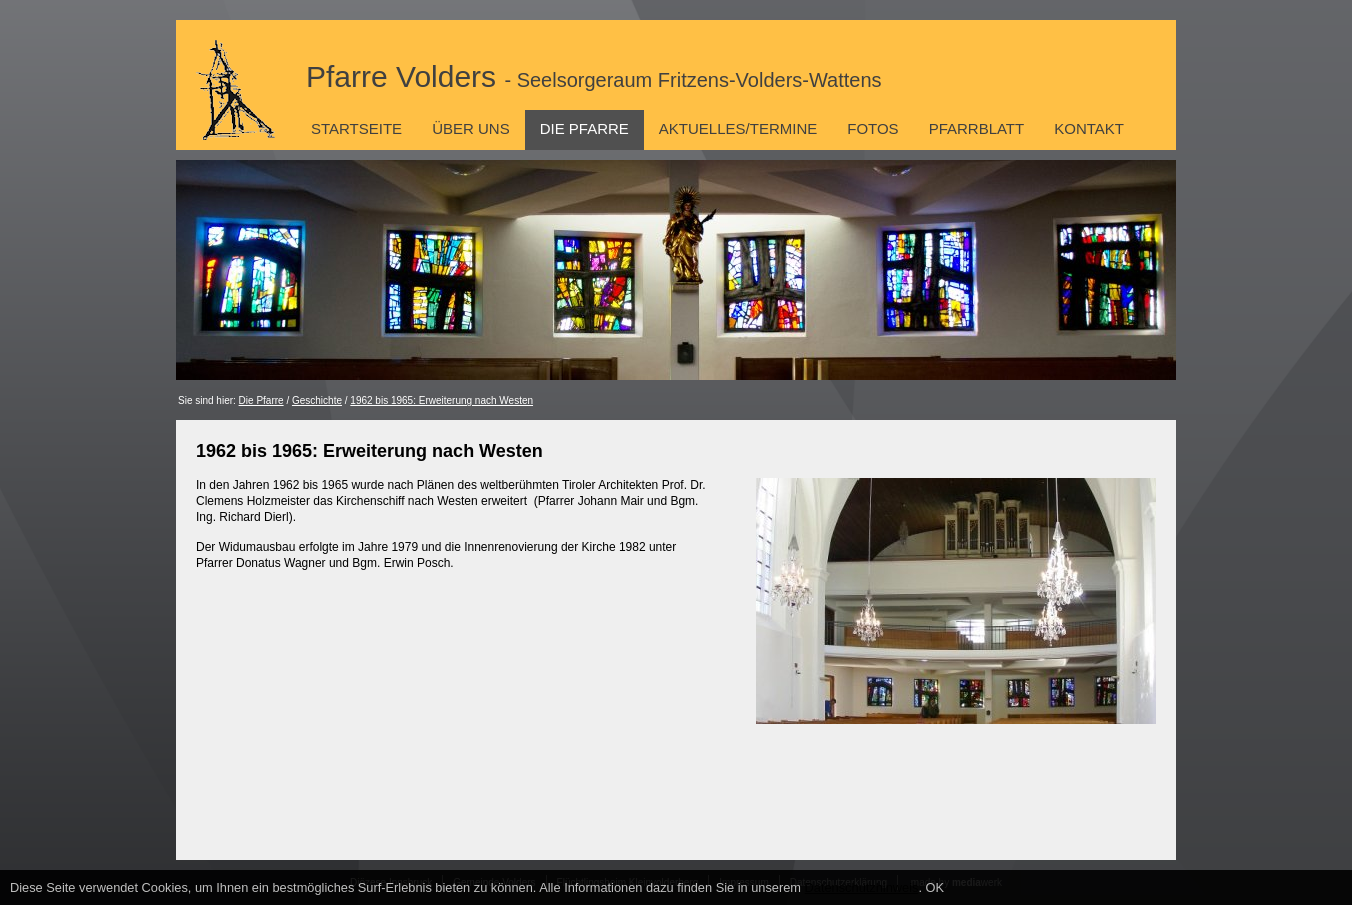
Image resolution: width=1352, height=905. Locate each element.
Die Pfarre (584, 128)
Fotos (872, 128)
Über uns (471, 128)
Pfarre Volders (594, 76)
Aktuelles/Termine (738, 128)
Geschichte (317, 400)
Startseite (356, 128)
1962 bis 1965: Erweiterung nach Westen (441, 400)
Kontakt (1089, 128)
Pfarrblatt (977, 128)
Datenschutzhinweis (862, 887)
